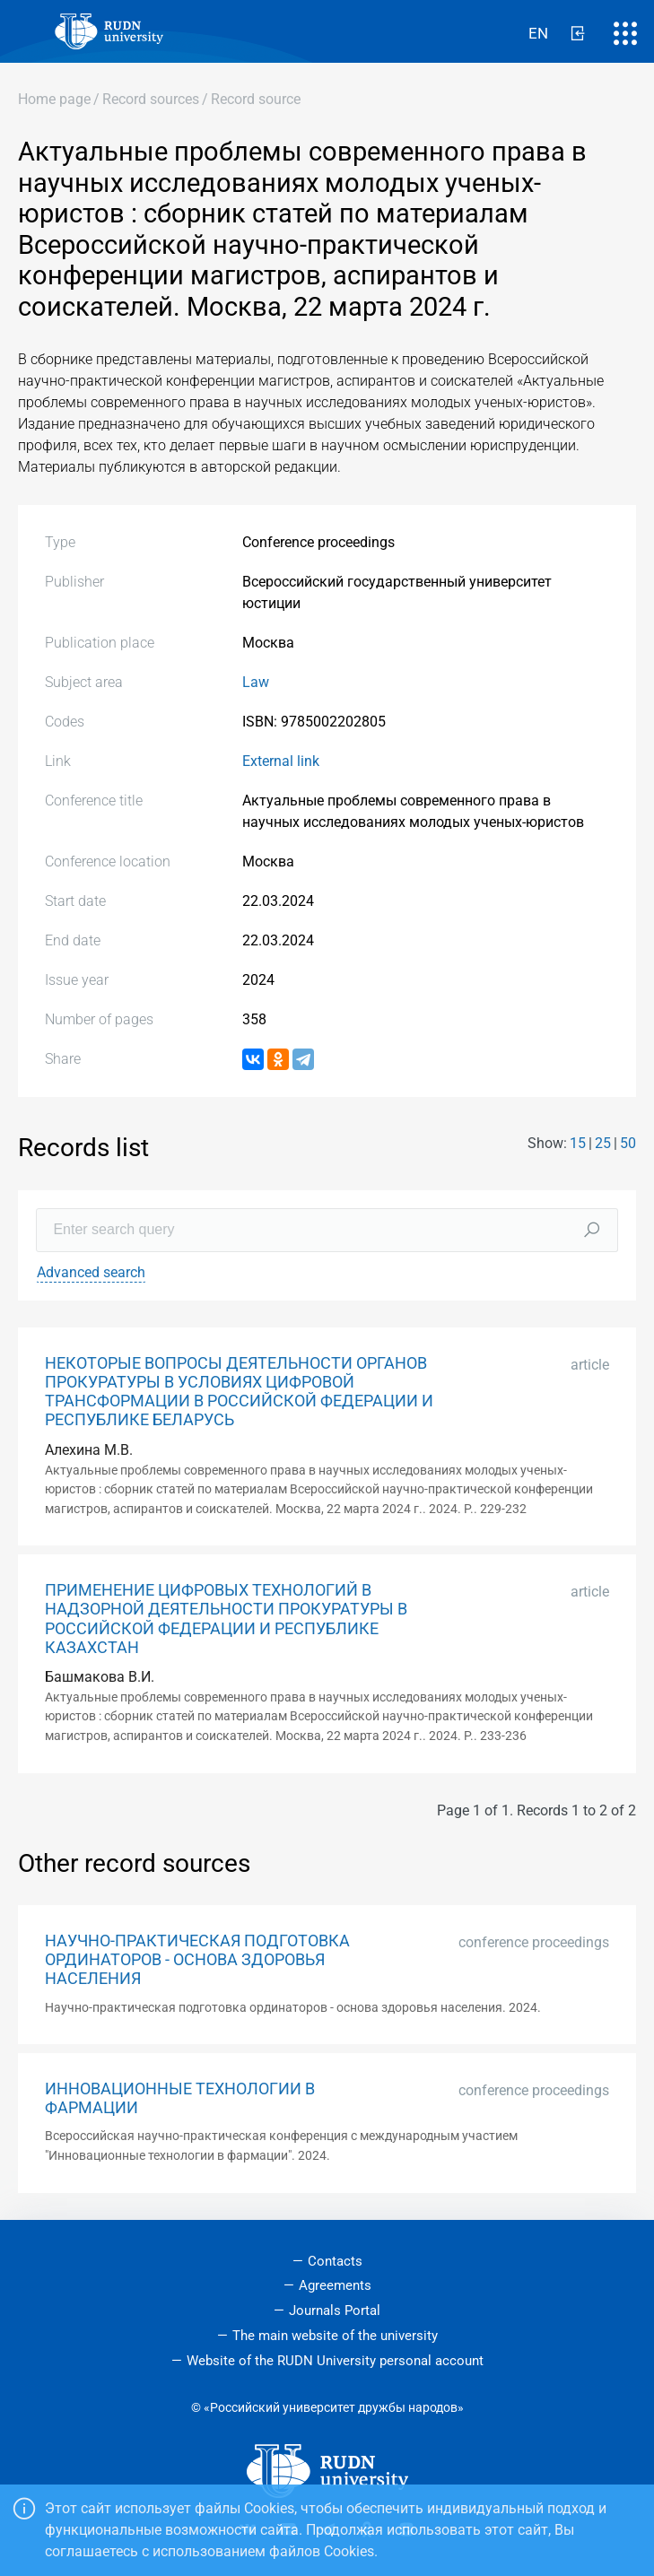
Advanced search (91, 1272)
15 (578, 1143)
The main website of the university (335, 2336)
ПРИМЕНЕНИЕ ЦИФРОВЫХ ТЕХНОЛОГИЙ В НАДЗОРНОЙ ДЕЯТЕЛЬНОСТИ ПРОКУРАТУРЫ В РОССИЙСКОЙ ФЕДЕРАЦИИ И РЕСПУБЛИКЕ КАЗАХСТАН (226, 1618)
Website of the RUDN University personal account (335, 2361)
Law (255, 682)
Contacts (335, 2261)
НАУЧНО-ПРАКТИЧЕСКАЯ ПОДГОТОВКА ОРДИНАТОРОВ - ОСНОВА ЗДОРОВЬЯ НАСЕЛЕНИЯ (197, 1960)
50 (628, 1143)
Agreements (335, 2285)
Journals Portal (334, 2310)
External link (280, 761)
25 (603, 1143)
